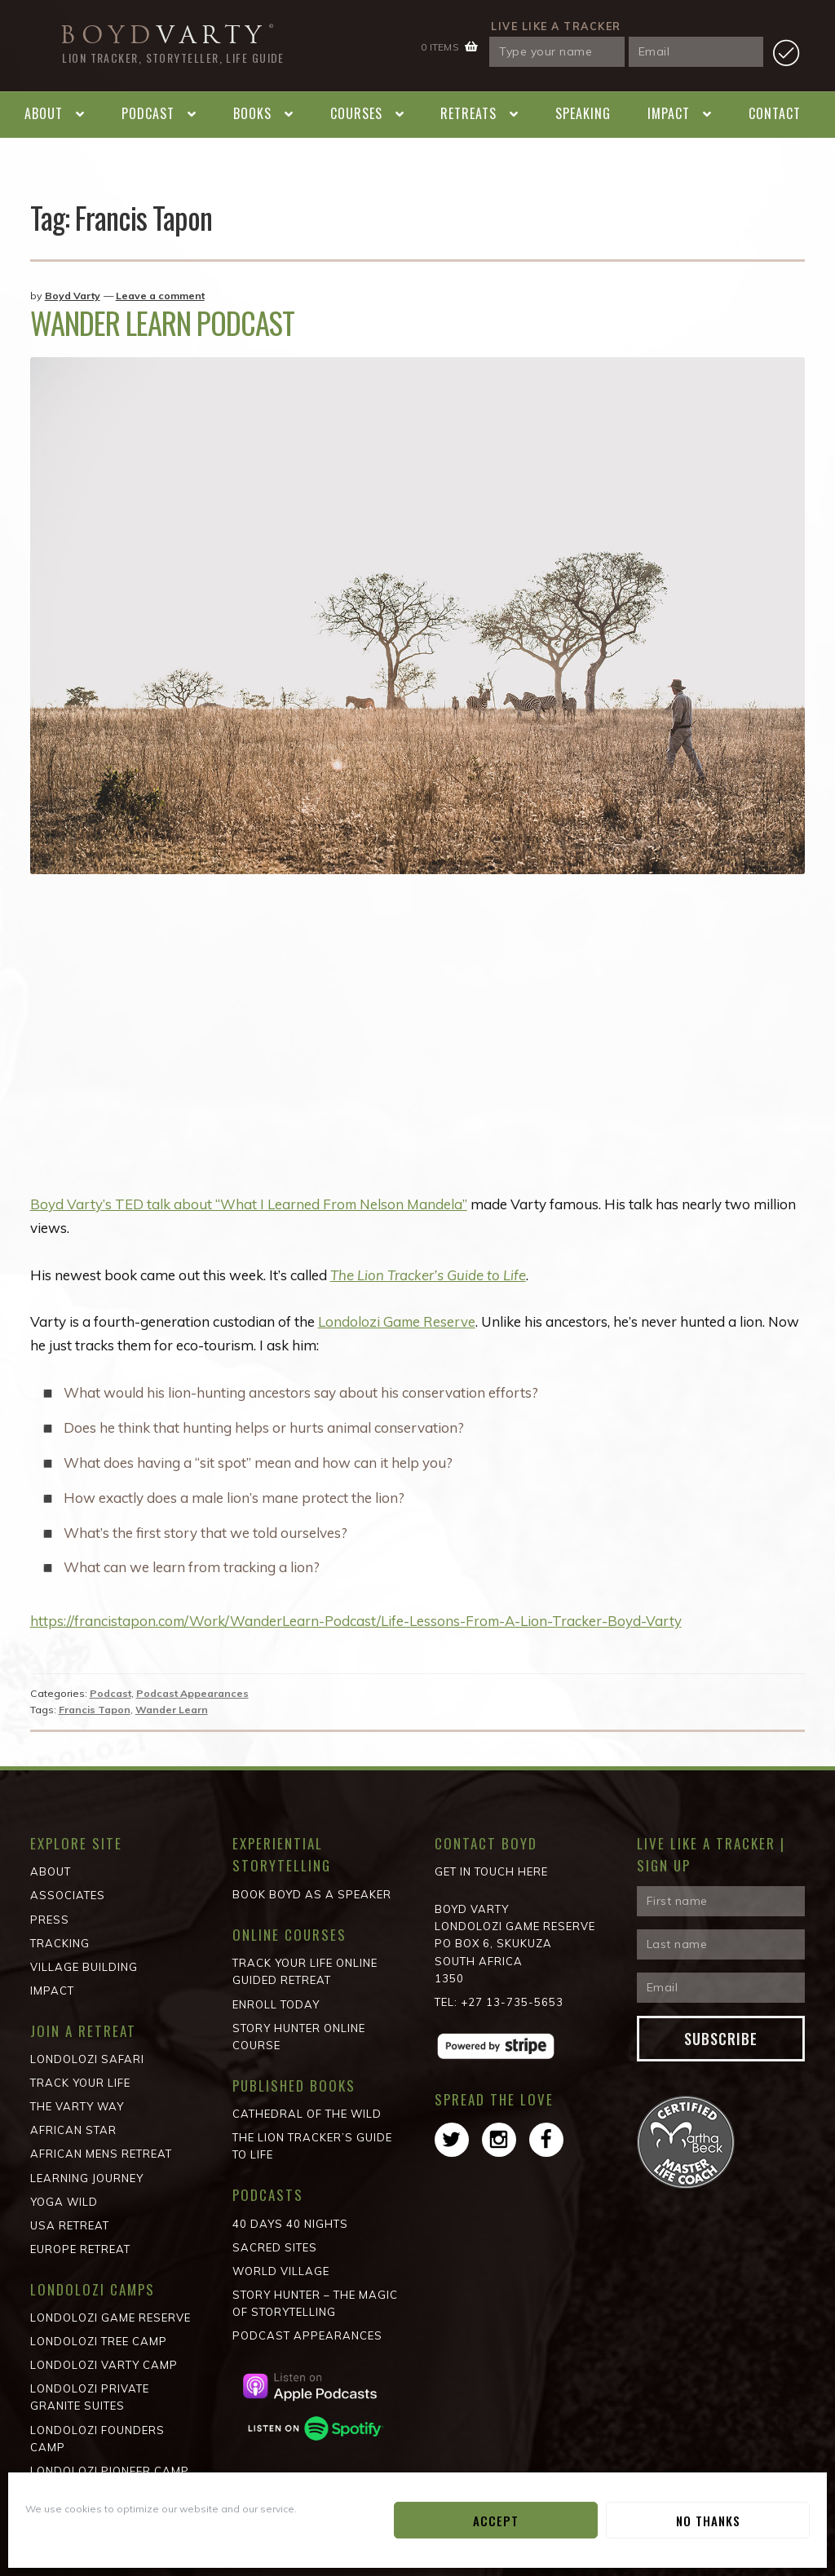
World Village (280, 2271)
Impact (668, 113)
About (43, 113)
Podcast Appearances (192, 1693)
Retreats (468, 113)
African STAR (73, 2129)
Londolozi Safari (87, 2059)
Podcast (148, 113)
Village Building (84, 1966)
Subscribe (721, 2038)
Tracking (60, 1943)
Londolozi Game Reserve (397, 1321)
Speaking (583, 113)
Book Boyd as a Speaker (311, 1894)
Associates (67, 1895)
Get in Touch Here (491, 1871)
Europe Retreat (80, 2249)
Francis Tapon (94, 1709)
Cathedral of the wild (307, 2113)
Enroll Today (276, 2004)
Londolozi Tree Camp (98, 2341)
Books (252, 113)
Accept (496, 2521)
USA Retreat (69, 2225)
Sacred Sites (274, 2247)
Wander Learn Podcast (162, 322)
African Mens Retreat (101, 2153)
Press (49, 1919)
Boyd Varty (72, 295)
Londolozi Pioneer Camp (109, 2470)
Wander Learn (171, 1709)
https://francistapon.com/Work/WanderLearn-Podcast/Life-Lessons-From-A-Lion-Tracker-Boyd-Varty (357, 1620)
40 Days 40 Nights (290, 2223)
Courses (356, 113)
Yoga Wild (64, 2201)
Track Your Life (80, 2082)
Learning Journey (87, 2178)
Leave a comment (160, 295)
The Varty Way (77, 2106)
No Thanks (708, 2521)
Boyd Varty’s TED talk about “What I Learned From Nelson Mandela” (249, 1204)
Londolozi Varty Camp (104, 2364)
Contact (775, 113)
